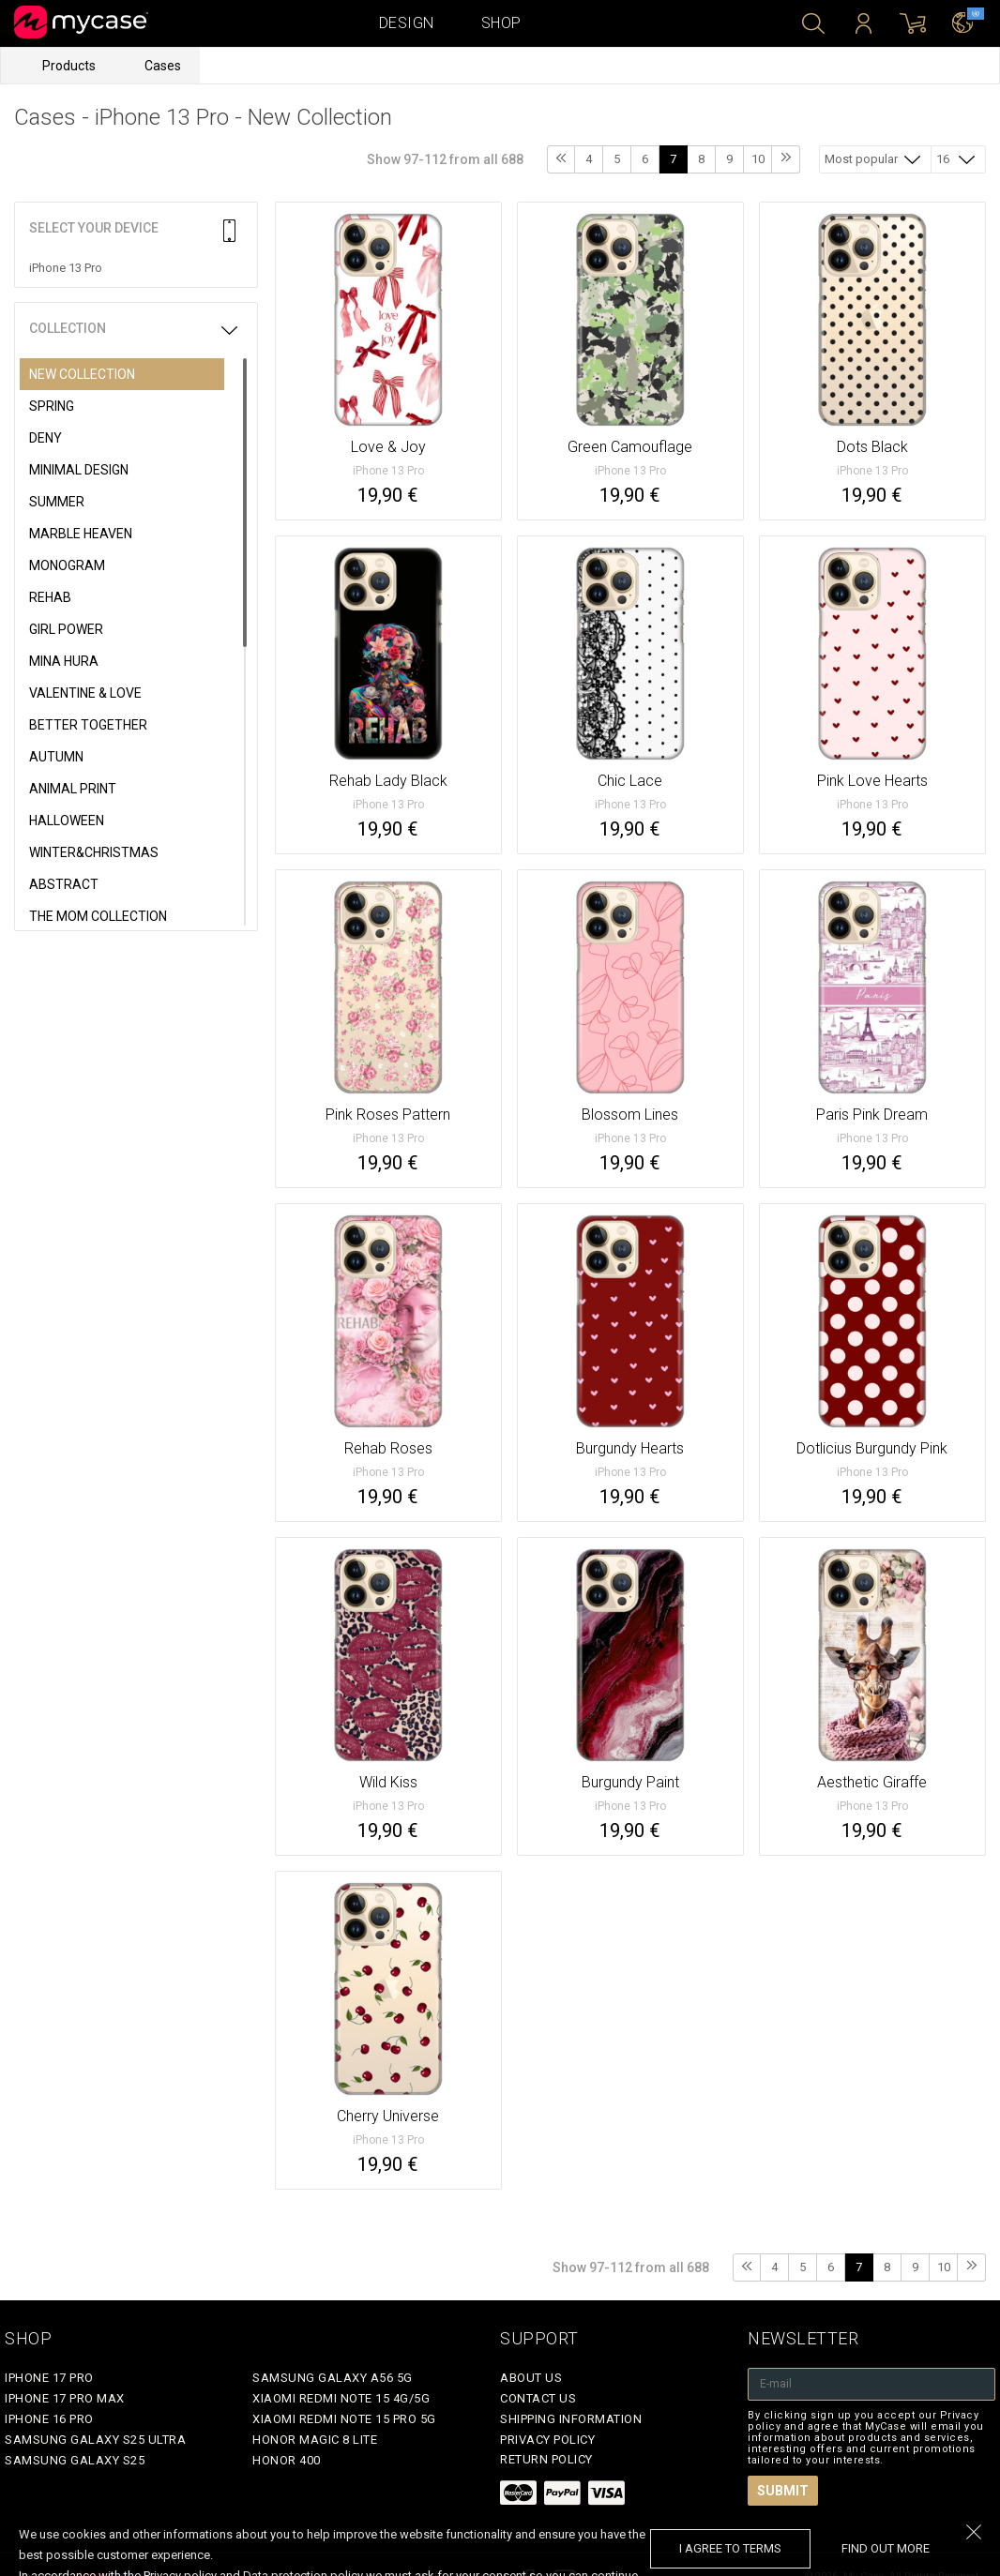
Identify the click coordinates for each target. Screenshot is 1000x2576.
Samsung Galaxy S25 (74, 2460)
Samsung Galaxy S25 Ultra (95, 2440)
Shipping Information (571, 2419)
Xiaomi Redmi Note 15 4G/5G (341, 2398)
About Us (531, 2378)
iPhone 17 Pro (49, 2378)
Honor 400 (286, 2460)
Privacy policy (547, 2440)
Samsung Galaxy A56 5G (332, 2378)
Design (406, 23)
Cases (162, 65)
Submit (783, 2490)
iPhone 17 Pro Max (65, 2398)
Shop (501, 23)
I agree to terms (730, 2548)
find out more (885, 2548)
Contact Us (538, 2398)
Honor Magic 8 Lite (314, 2440)
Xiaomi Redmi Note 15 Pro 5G (344, 2419)
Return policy (546, 2459)
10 (758, 159)
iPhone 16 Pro (49, 2419)
